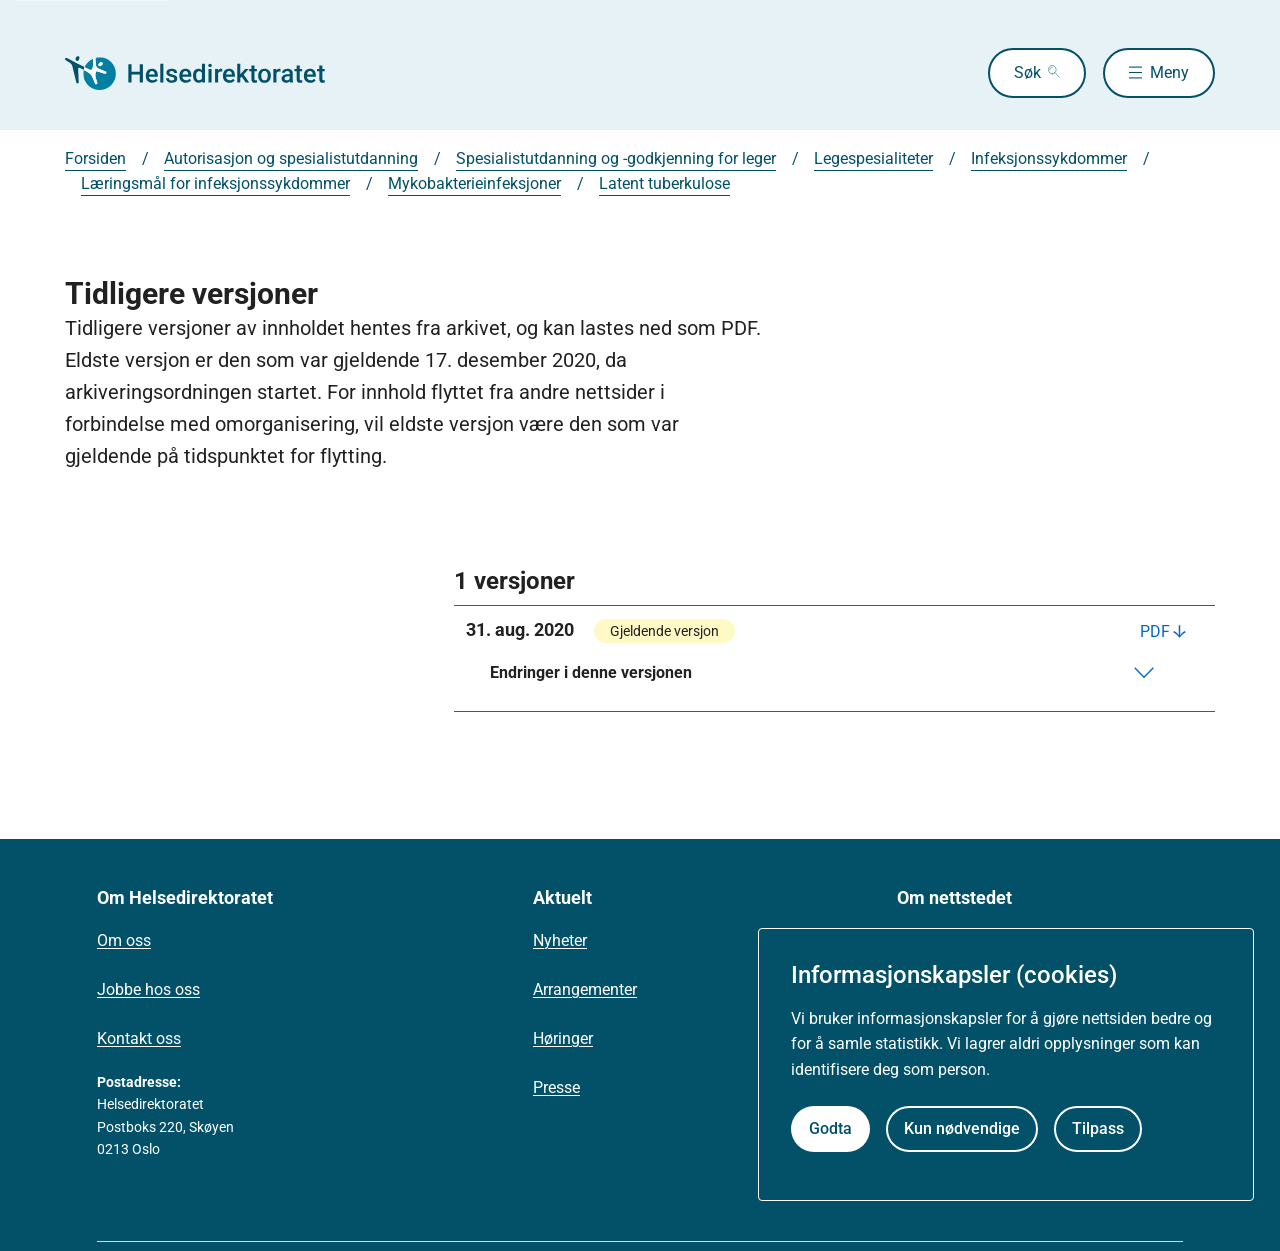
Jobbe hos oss (148, 989)
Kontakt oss (139, 1038)
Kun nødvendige (962, 1128)
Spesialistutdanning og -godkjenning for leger (616, 158)
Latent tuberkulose (664, 183)
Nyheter (560, 940)
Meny (1169, 72)
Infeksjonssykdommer (1049, 158)
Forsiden (95, 158)
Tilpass (1098, 1128)
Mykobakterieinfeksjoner (474, 183)
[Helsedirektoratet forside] (209, 73)
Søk (1027, 72)
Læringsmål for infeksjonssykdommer (215, 183)
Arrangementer (585, 989)
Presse (556, 1087)
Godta (830, 1128)
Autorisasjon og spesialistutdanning (291, 158)
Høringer (563, 1038)
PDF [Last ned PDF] (1155, 631)
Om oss (124, 940)
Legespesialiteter (873, 158)
